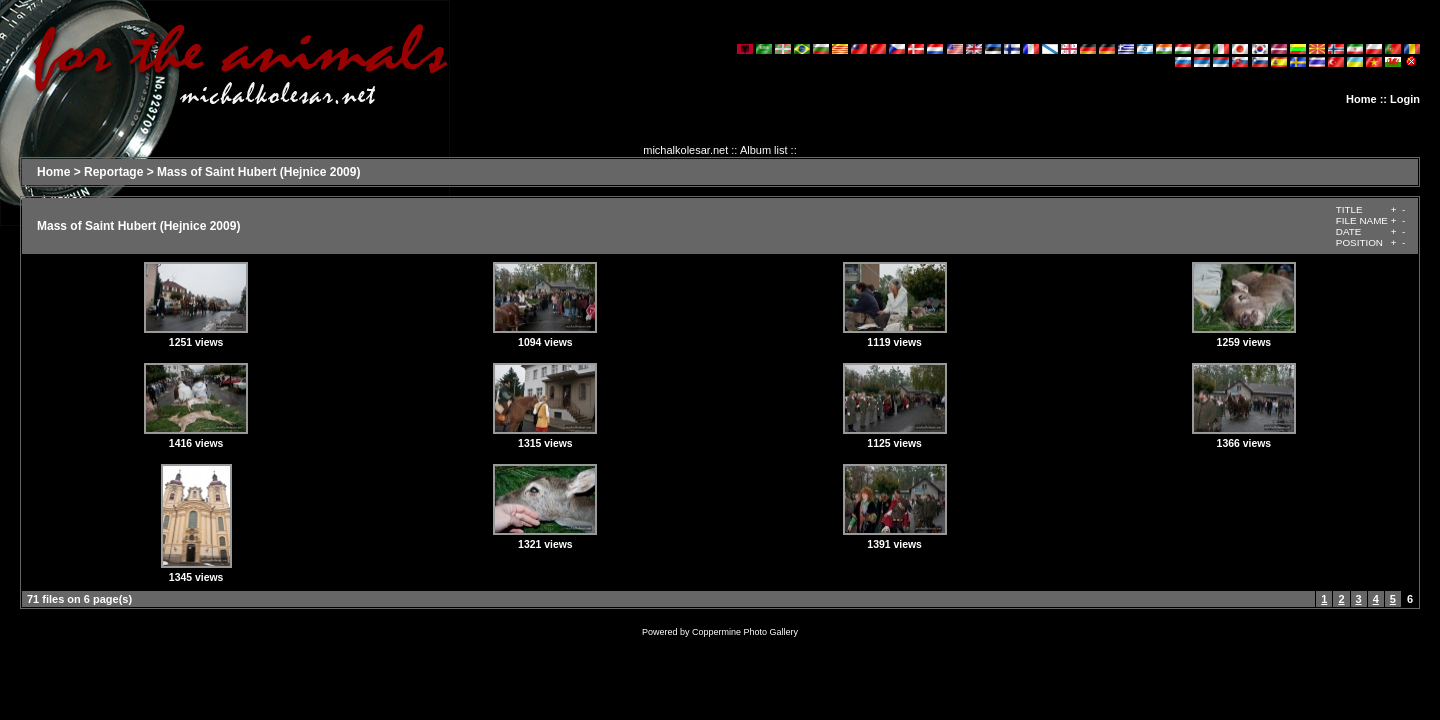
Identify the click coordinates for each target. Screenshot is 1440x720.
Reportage (113, 172)
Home (1361, 99)
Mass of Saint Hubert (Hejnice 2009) (258, 172)
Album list (764, 150)
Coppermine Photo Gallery (745, 632)
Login (1405, 99)
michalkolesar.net (685, 150)
